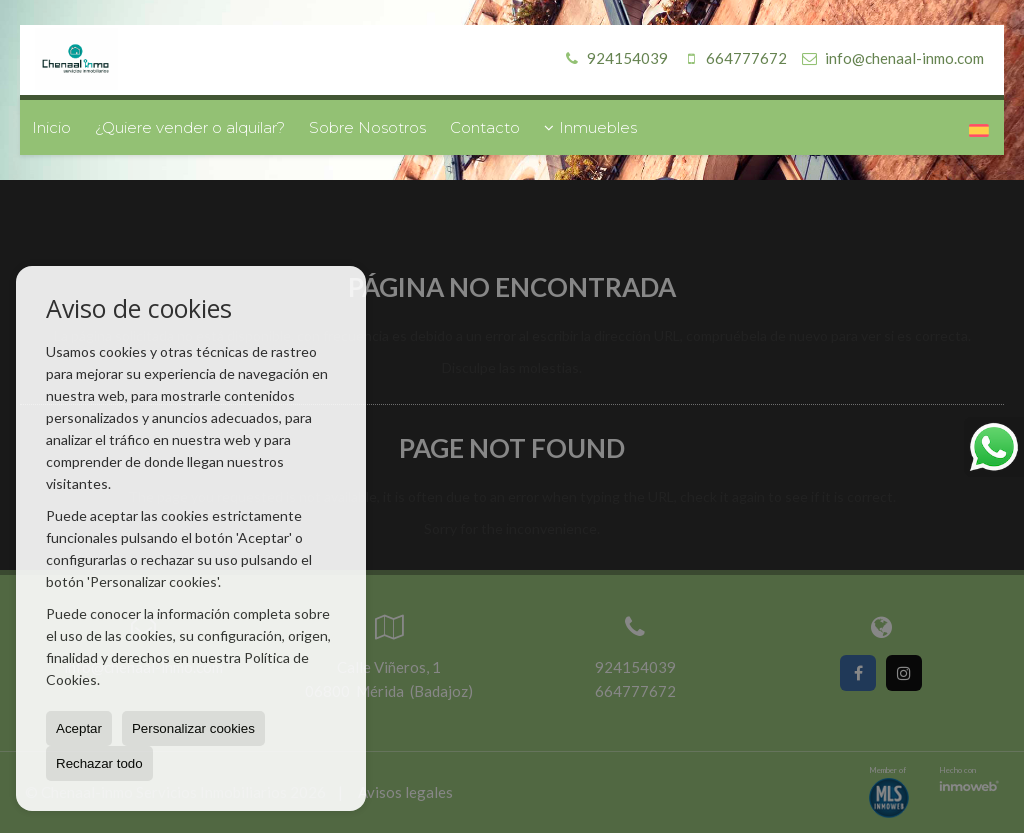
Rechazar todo (99, 763)
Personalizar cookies (193, 728)
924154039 (613, 58)
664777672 (732, 58)
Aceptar (79, 728)
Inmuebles (590, 127)
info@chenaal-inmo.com (904, 58)
